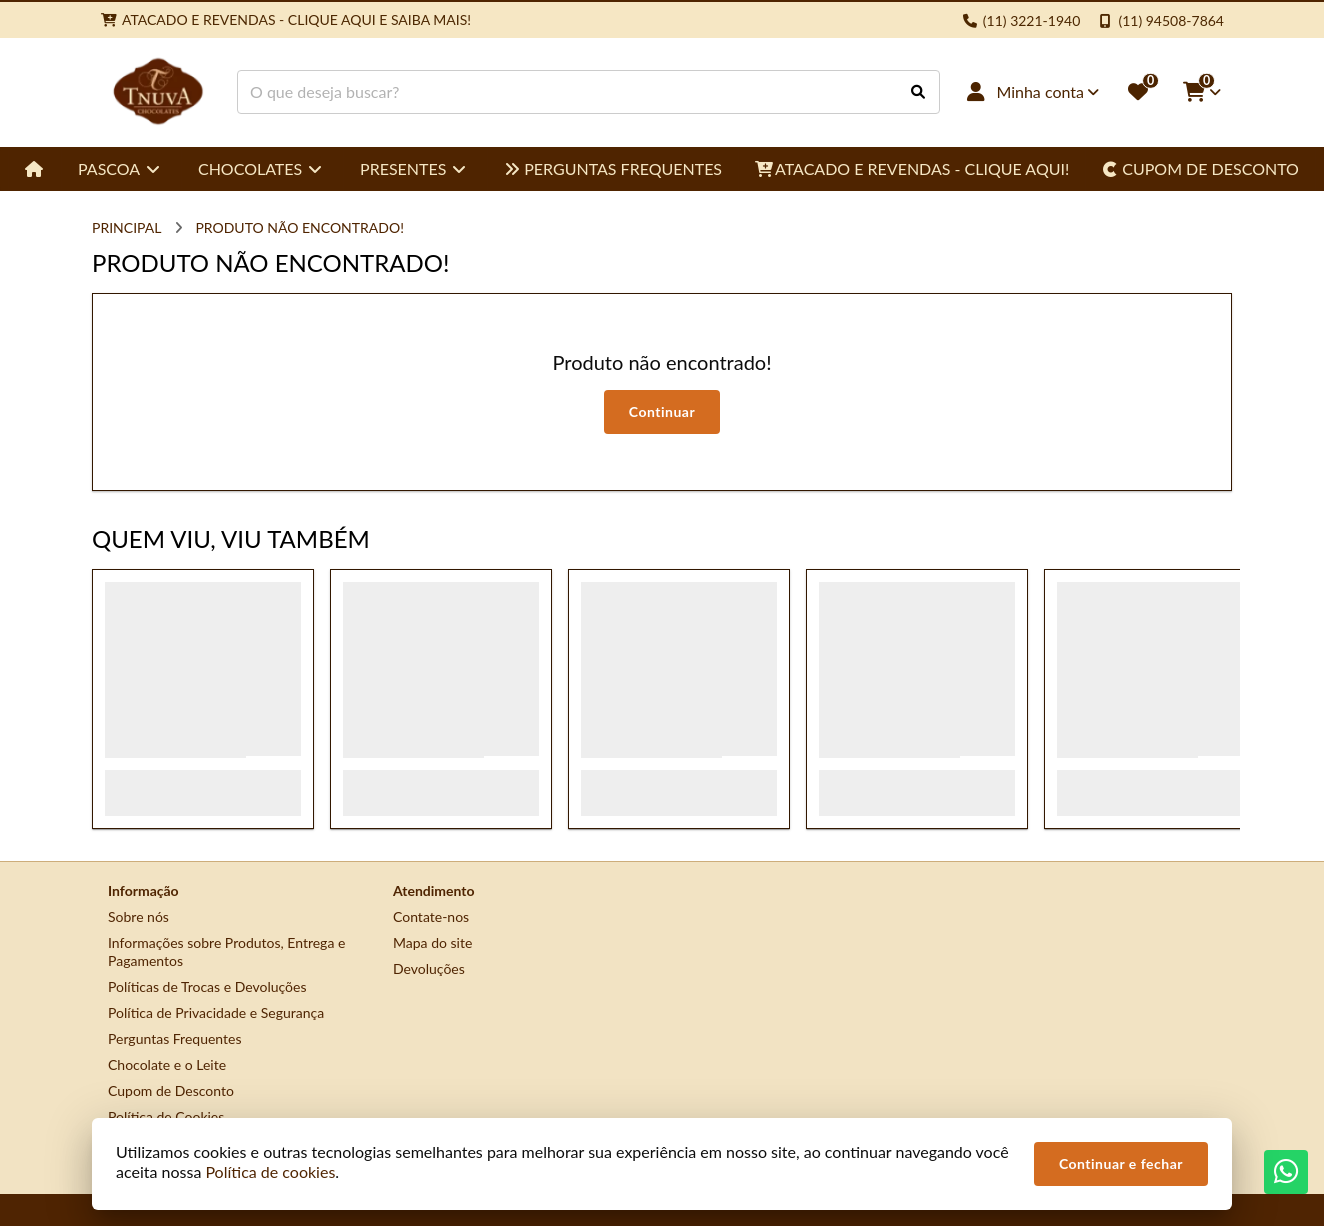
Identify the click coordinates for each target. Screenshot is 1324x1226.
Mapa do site (432, 942)
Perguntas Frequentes (175, 1038)
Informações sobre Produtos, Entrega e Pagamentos (226, 951)
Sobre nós (138, 916)
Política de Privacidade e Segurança (216, 1012)
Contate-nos (431, 916)
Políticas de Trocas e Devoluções (207, 986)
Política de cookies (270, 1171)
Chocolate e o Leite (167, 1064)
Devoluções (429, 968)
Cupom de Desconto (171, 1090)
